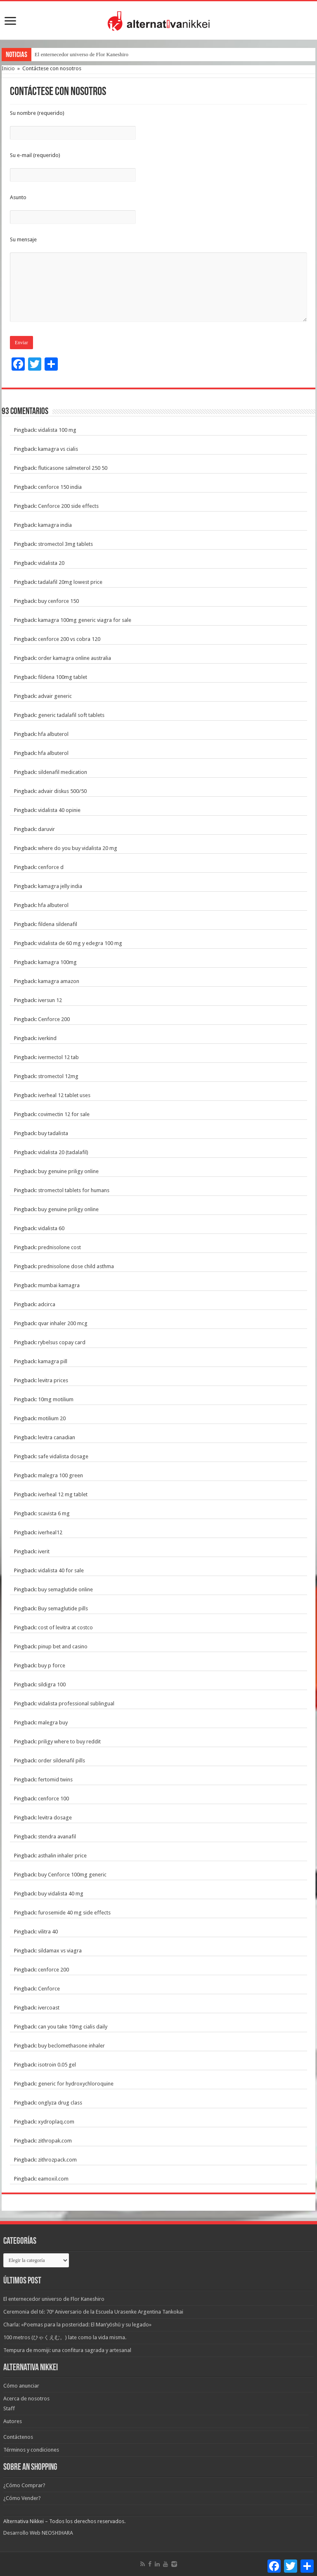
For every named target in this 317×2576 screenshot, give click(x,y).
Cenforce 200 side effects (68, 506)
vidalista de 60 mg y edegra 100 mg (80, 943)
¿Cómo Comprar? (24, 2485)
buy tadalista (53, 1133)
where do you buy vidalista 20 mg (77, 848)
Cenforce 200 (54, 1019)
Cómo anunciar (21, 2386)
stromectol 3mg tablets (65, 544)
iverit (44, 1551)
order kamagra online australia (74, 658)
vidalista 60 (51, 1228)
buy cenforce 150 (58, 601)
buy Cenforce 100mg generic (72, 1874)
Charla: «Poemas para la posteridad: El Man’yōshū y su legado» (77, 2324)
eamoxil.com (53, 2179)
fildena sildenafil (57, 924)
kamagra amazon (58, 981)
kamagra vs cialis (58, 449)
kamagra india (55, 525)
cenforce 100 (53, 1798)
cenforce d (51, 867)
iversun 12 (50, 1000)
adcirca (46, 1304)
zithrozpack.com (57, 2160)
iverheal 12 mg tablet (63, 1494)
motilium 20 (52, 1418)
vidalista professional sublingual (76, 1703)
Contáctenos (18, 2437)
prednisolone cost (59, 1247)
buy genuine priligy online (68, 1171)
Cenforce (49, 1989)
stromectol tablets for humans (73, 1190)
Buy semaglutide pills (63, 1608)
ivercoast (48, 2008)
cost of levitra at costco (65, 1627)
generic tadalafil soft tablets (71, 715)
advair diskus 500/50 (62, 791)
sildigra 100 (52, 1684)
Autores (12, 2421)
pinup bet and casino (63, 1646)
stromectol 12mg (58, 1076)
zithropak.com (55, 2141)
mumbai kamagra (59, 1285)
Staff (9, 2408)
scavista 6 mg (54, 1513)
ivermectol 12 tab (58, 1057)
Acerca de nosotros (26, 2398)
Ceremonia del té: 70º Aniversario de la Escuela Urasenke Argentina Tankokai (93, 2312)
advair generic (55, 696)
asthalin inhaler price (62, 1855)
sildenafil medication (62, 772)
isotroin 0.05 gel (57, 2065)
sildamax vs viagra (60, 1950)
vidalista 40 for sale (61, 1570)
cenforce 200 (53, 1970)
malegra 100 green (60, 1475)
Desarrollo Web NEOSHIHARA (38, 2533)
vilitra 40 (48, 1931)
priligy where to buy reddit (69, 1741)
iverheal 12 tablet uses (64, 1095)
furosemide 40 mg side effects (74, 1912)
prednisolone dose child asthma (76, 1266)
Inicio (8, 68)
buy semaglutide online (65, 1589)
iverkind (47, 1038)
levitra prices (53, 1380)
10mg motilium (55, 1399)
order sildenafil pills (61, 1760)
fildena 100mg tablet (62, 677)
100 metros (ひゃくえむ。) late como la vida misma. (64, 2337)
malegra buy (53, 1722)
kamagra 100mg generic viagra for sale (84, 620)
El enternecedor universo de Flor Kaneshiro (81, 54)
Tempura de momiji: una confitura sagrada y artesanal (67, 2350)
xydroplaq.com (56, 2122)
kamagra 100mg (57, 962)
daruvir (46, 829)
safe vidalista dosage (63, 1456)
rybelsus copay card (61, 1342)
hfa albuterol (53, 734)
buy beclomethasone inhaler (71, 2046)
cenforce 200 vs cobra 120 (69, 639)
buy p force (51, 1665)
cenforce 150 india (60, 487)
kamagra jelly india (60, 886)
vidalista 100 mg (57, 430)
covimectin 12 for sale (64, 1114)
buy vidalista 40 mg (60, 1893)
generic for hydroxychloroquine (76, 2084)
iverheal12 (50, 1532)
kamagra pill (52, 1361)
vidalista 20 (51, 563)
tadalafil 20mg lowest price (70, 582)
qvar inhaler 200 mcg (63, 1323)
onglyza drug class (60, 2103)
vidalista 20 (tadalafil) (63, 1152)
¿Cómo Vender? (22, 2498)
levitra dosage (55, 1817)
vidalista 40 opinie (59, 810)
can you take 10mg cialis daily (72, 2027)
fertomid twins (55, 1779)
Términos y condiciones (31, 2450)
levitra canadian (56, 1437)
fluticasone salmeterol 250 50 (72, 468)
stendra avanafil (57, 1836)
